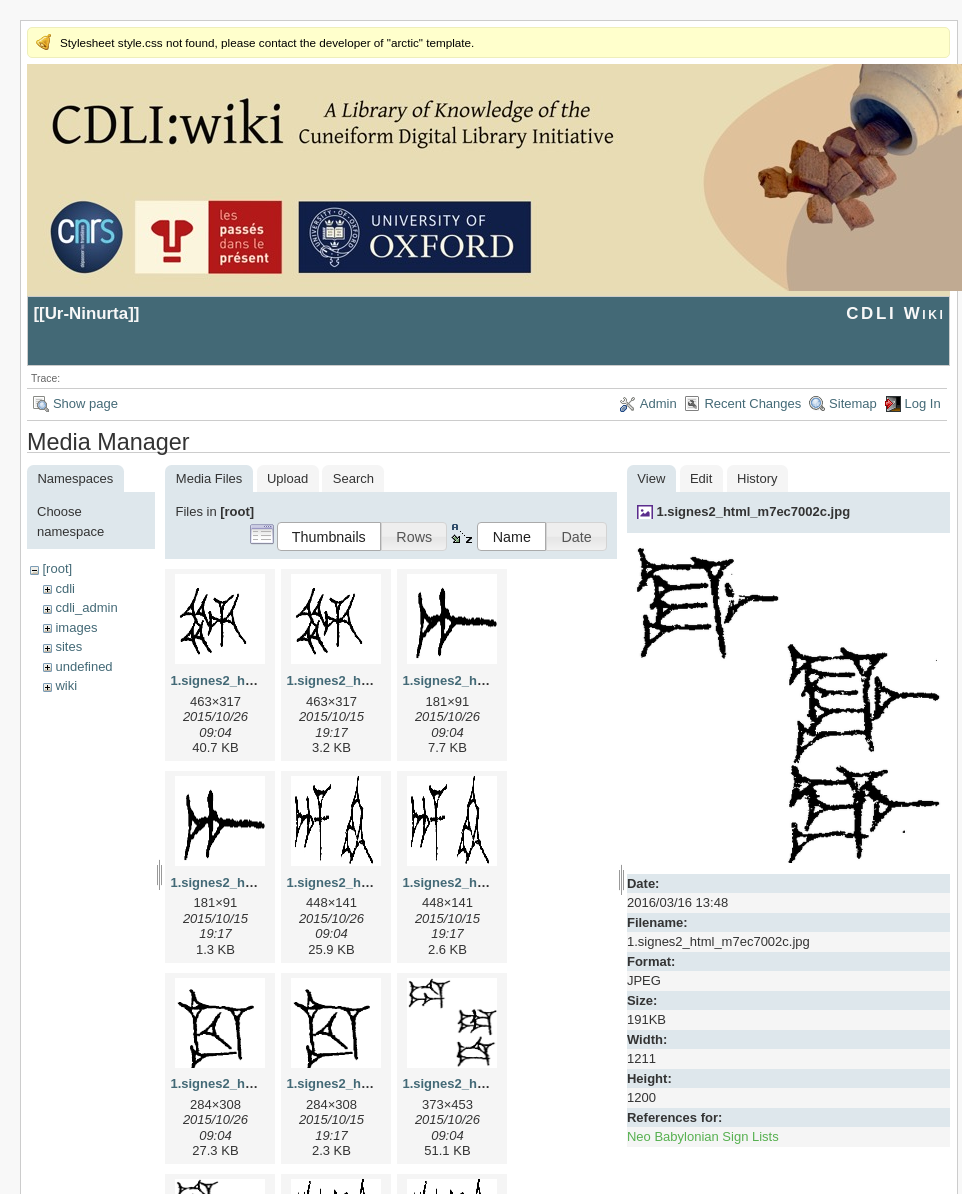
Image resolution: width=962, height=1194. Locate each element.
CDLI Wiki (895, 313)
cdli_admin (86, 607)
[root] (57, 568)
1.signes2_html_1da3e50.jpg (490, 1083)
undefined (83, 666)
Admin (658, 403)
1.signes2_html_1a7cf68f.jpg (490, 680)
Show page (85, 403)
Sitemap (853, 403)
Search (353, 478)
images (76, 627)
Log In (923, 403)
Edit (701, 478)
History (757, 478)
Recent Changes (752, 403)
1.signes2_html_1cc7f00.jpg (256, 1083)
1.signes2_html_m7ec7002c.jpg (753, 511)
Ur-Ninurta (87, 313)
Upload (287, 478)
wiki (66, 685)
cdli (65, 588)
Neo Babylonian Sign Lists (703, 1136)
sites (68, 646)
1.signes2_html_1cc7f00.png (374, 1083)
